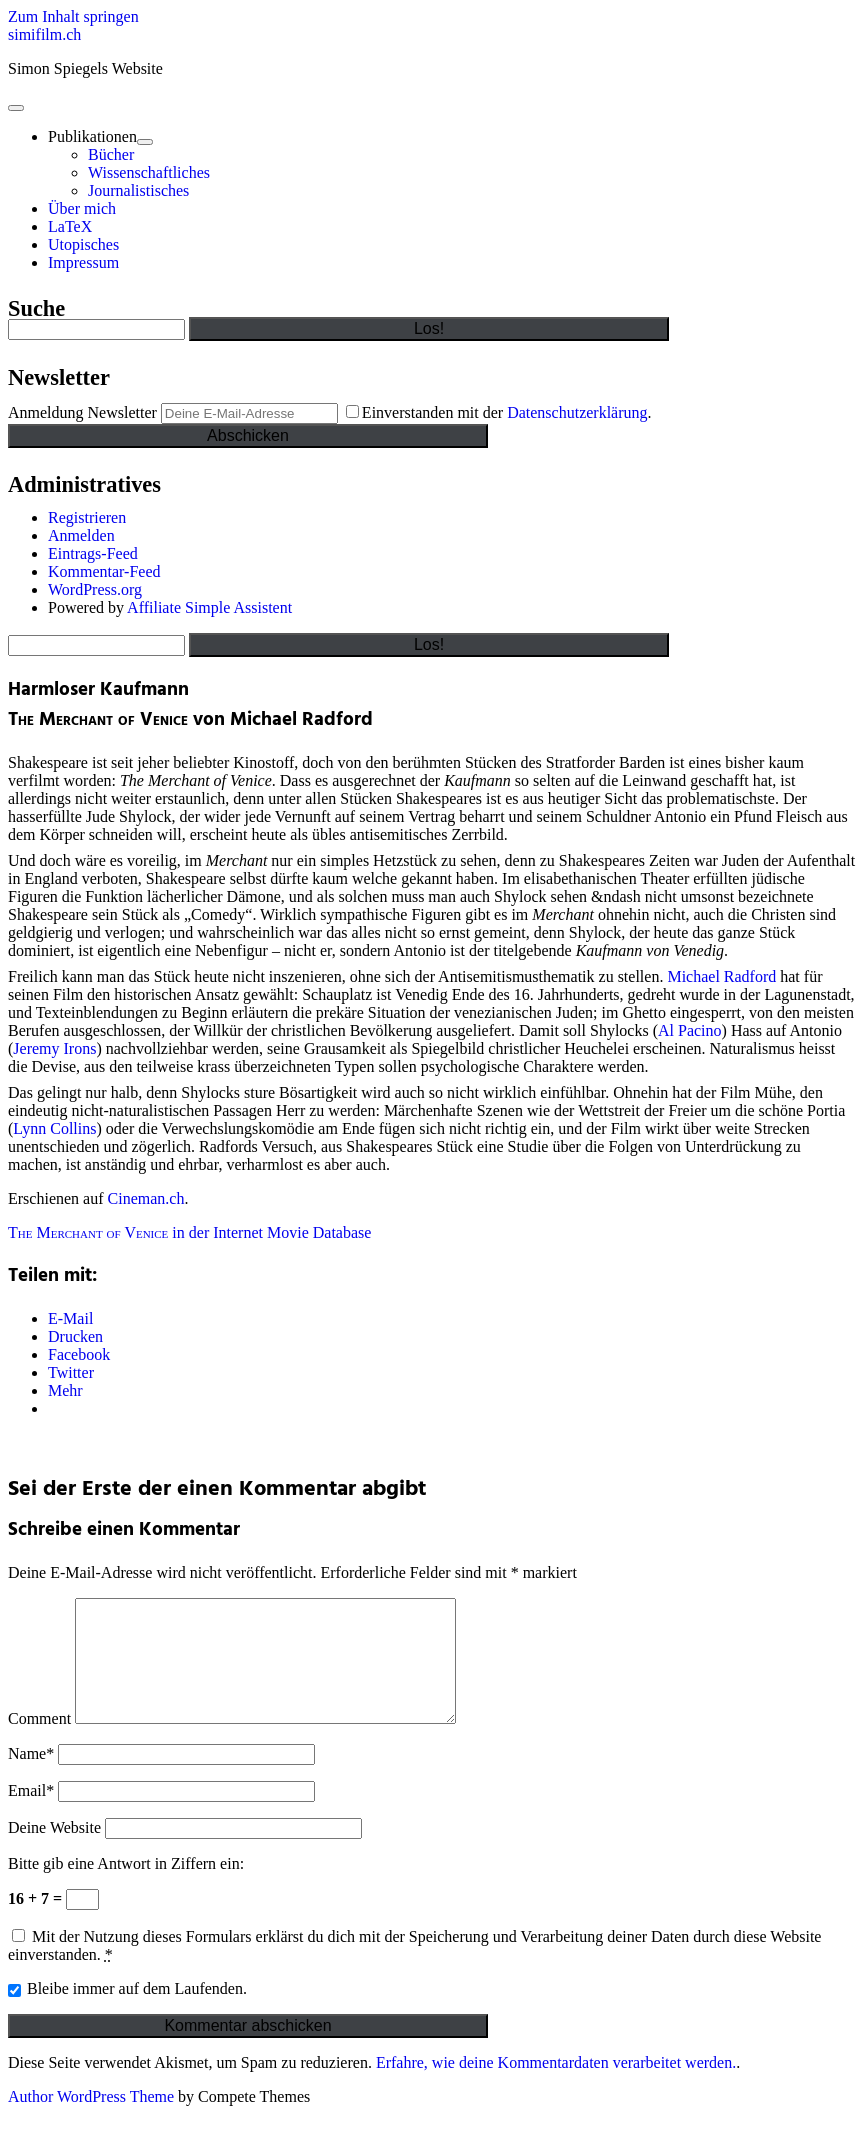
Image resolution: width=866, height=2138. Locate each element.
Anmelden (81, 535)
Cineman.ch (146, 1198)
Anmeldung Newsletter (82, 412)
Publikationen (92, 136)
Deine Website (54, 1851)
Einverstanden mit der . (499, 412)
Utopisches (83, 244)
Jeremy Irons (54, 1048)
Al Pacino (690, 1030)
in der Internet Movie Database (189, 1232)
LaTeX (70, 226)
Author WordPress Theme (91, 2120)
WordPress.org (95, 589)
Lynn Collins (54, 1128)
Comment (39, 1742)
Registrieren (87, 517)
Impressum (83, 262)
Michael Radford (721, 976)
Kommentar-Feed (104, 571)
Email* (31, 1814)
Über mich (82, 208)
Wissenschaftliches (149, 172)
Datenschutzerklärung (577, 412)
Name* (31, 1777)
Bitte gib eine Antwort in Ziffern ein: (126, 1887)
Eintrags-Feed (93, 553)
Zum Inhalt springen (73, 16)
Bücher (111, 154)
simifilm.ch (44, 34)
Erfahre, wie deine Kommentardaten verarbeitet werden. (556, 2086)
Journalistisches (138, 190)
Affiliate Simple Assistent (209, 607)
